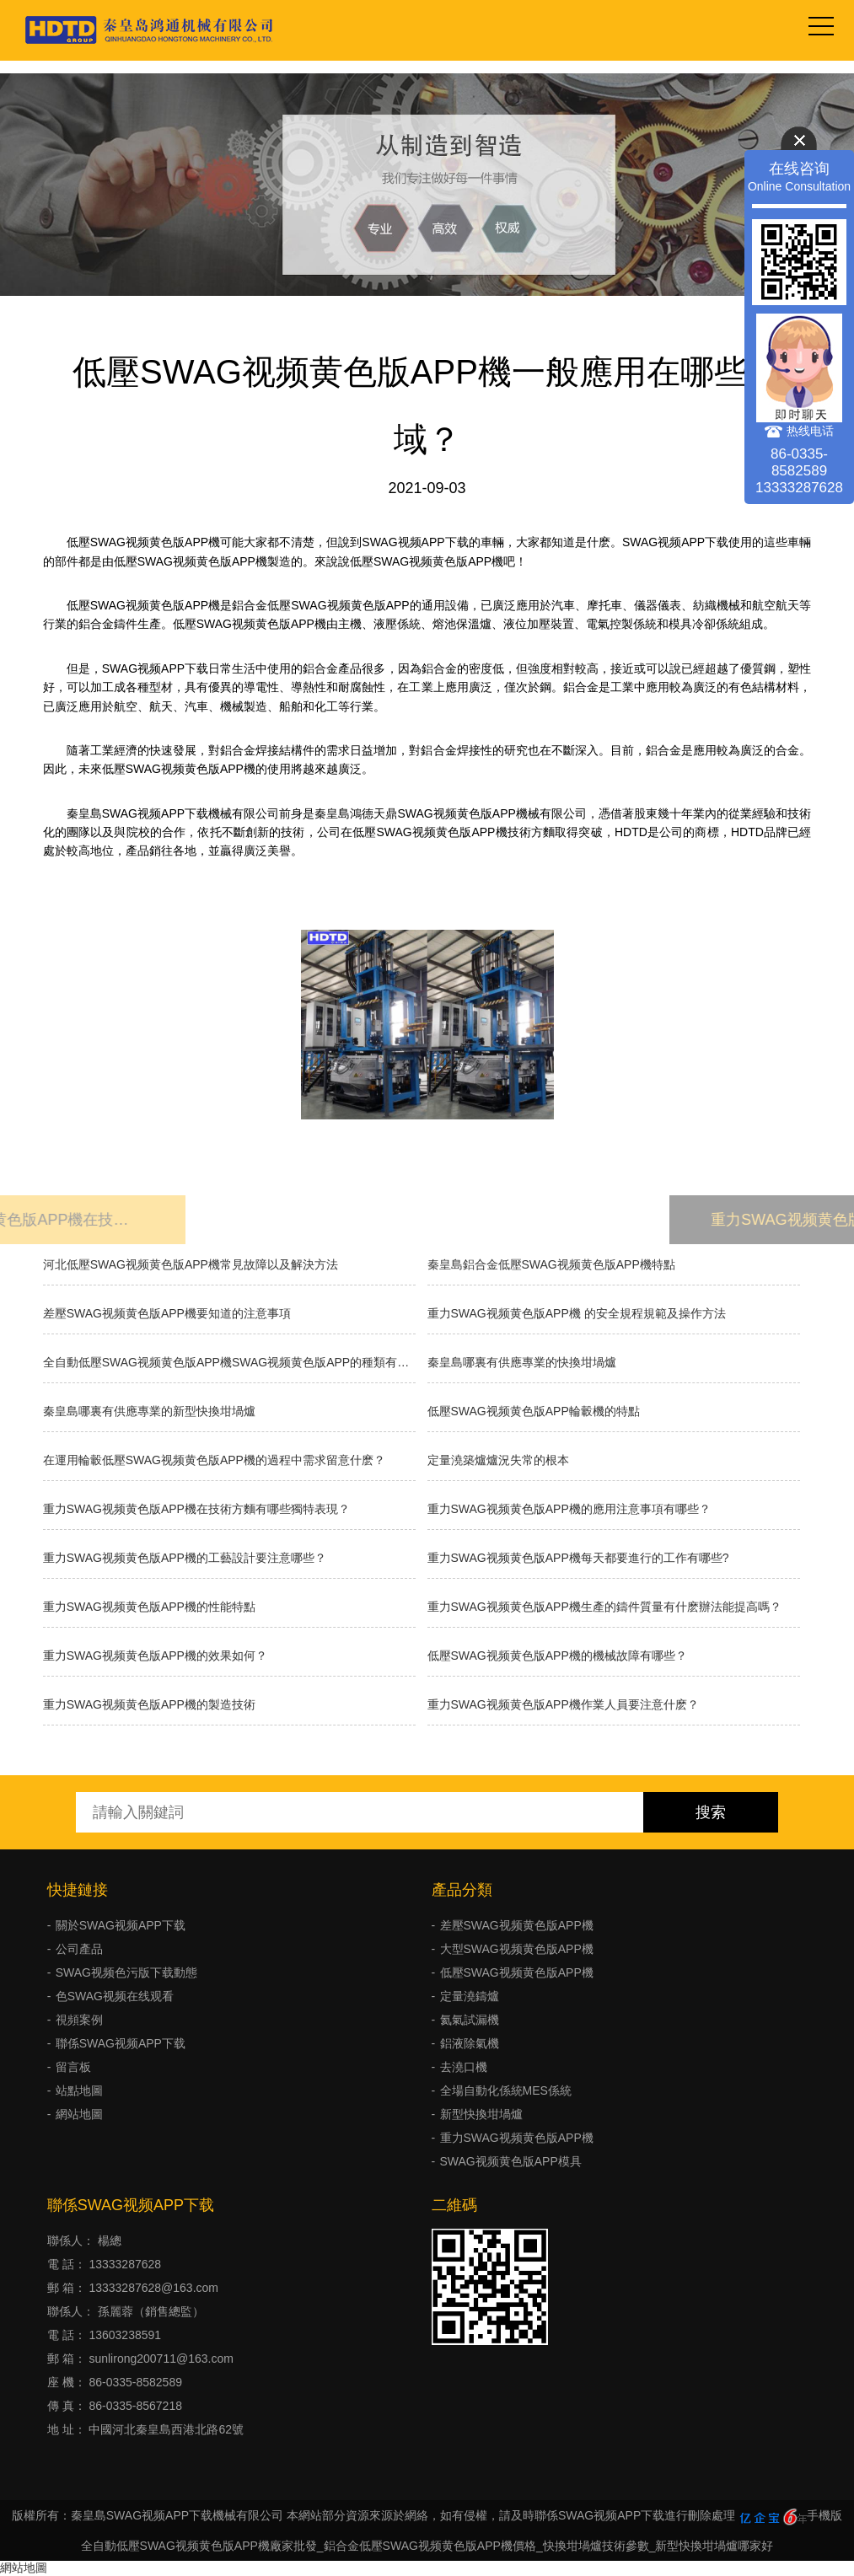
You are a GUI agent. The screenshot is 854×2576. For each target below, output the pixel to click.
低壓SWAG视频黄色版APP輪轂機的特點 (533, 1411)
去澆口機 (463, 2067)
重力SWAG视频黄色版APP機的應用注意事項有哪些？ (569, 1509)
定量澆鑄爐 (469, 1996)
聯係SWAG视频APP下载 (120, 2043)
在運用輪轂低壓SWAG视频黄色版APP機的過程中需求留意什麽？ (214, 1460)
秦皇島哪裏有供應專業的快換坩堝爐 (521, 1362)
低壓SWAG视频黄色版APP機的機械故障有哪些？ (557, 1655)
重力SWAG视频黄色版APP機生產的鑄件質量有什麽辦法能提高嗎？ (604, 1606)
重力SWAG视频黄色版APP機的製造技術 (149, 1704)
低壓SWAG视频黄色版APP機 (517, 1972)
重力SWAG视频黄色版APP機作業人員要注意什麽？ (563, 1704)
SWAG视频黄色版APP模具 (511, 2161)
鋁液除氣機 (469, 2043)
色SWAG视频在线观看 (115, 1996)
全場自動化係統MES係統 (506, 2090)
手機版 (824, 2515)
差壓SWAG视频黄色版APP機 (517, 1925)
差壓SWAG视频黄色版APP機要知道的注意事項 (167, 1313)
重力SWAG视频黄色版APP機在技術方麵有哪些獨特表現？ (196, 1509)
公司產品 (79, 1949)
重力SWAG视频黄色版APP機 (517, 2137)
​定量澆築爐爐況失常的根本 (498, 1460)
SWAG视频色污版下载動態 (126, 1972)
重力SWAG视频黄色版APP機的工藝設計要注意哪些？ (184, 1557)
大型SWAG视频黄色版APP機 (517, 1949)
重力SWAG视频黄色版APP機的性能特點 (149, 1606)
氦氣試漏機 (469, 2019)
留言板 (73, 2067)
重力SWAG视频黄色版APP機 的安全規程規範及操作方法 (576, 1313)
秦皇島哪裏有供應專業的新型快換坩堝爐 (149, 1411)
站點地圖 (79, 2090)
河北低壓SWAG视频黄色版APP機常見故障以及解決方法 (190, 1264)
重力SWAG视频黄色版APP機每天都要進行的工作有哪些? (578, 1557)
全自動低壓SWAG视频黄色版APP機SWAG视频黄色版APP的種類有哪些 (229, 1362)
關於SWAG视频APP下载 (120, 1925)
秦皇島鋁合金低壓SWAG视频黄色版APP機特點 (551, 1264)
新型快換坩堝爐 (481, 2114)
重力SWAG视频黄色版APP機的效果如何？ (155, 1655)
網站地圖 (79, 2114)
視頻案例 (79, 2019)
